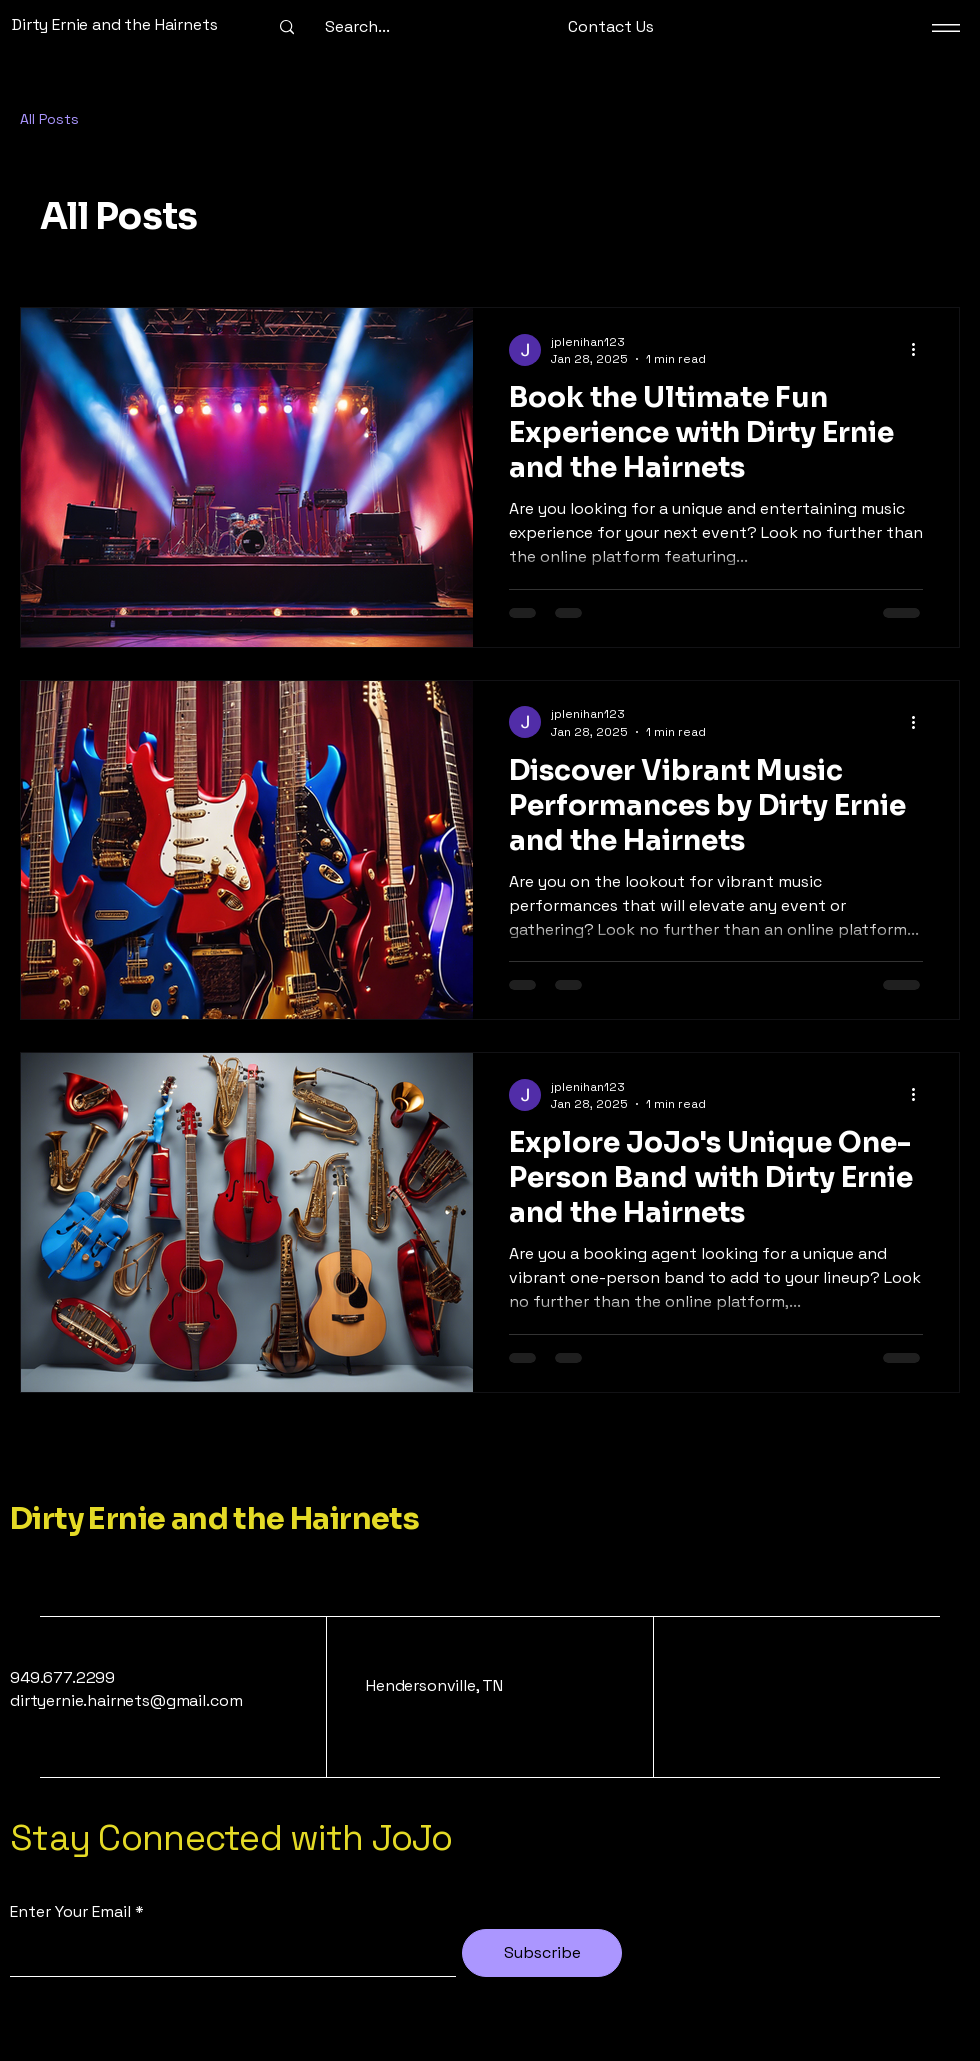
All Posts (49, 119)
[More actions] (920, 350)
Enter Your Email (70, 1912)
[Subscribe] (542, 1953)
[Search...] (357, 27)
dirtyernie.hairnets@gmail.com (126, 1700)
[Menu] (946, 27)
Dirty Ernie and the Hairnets (214, 1519)
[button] (611, 27)
